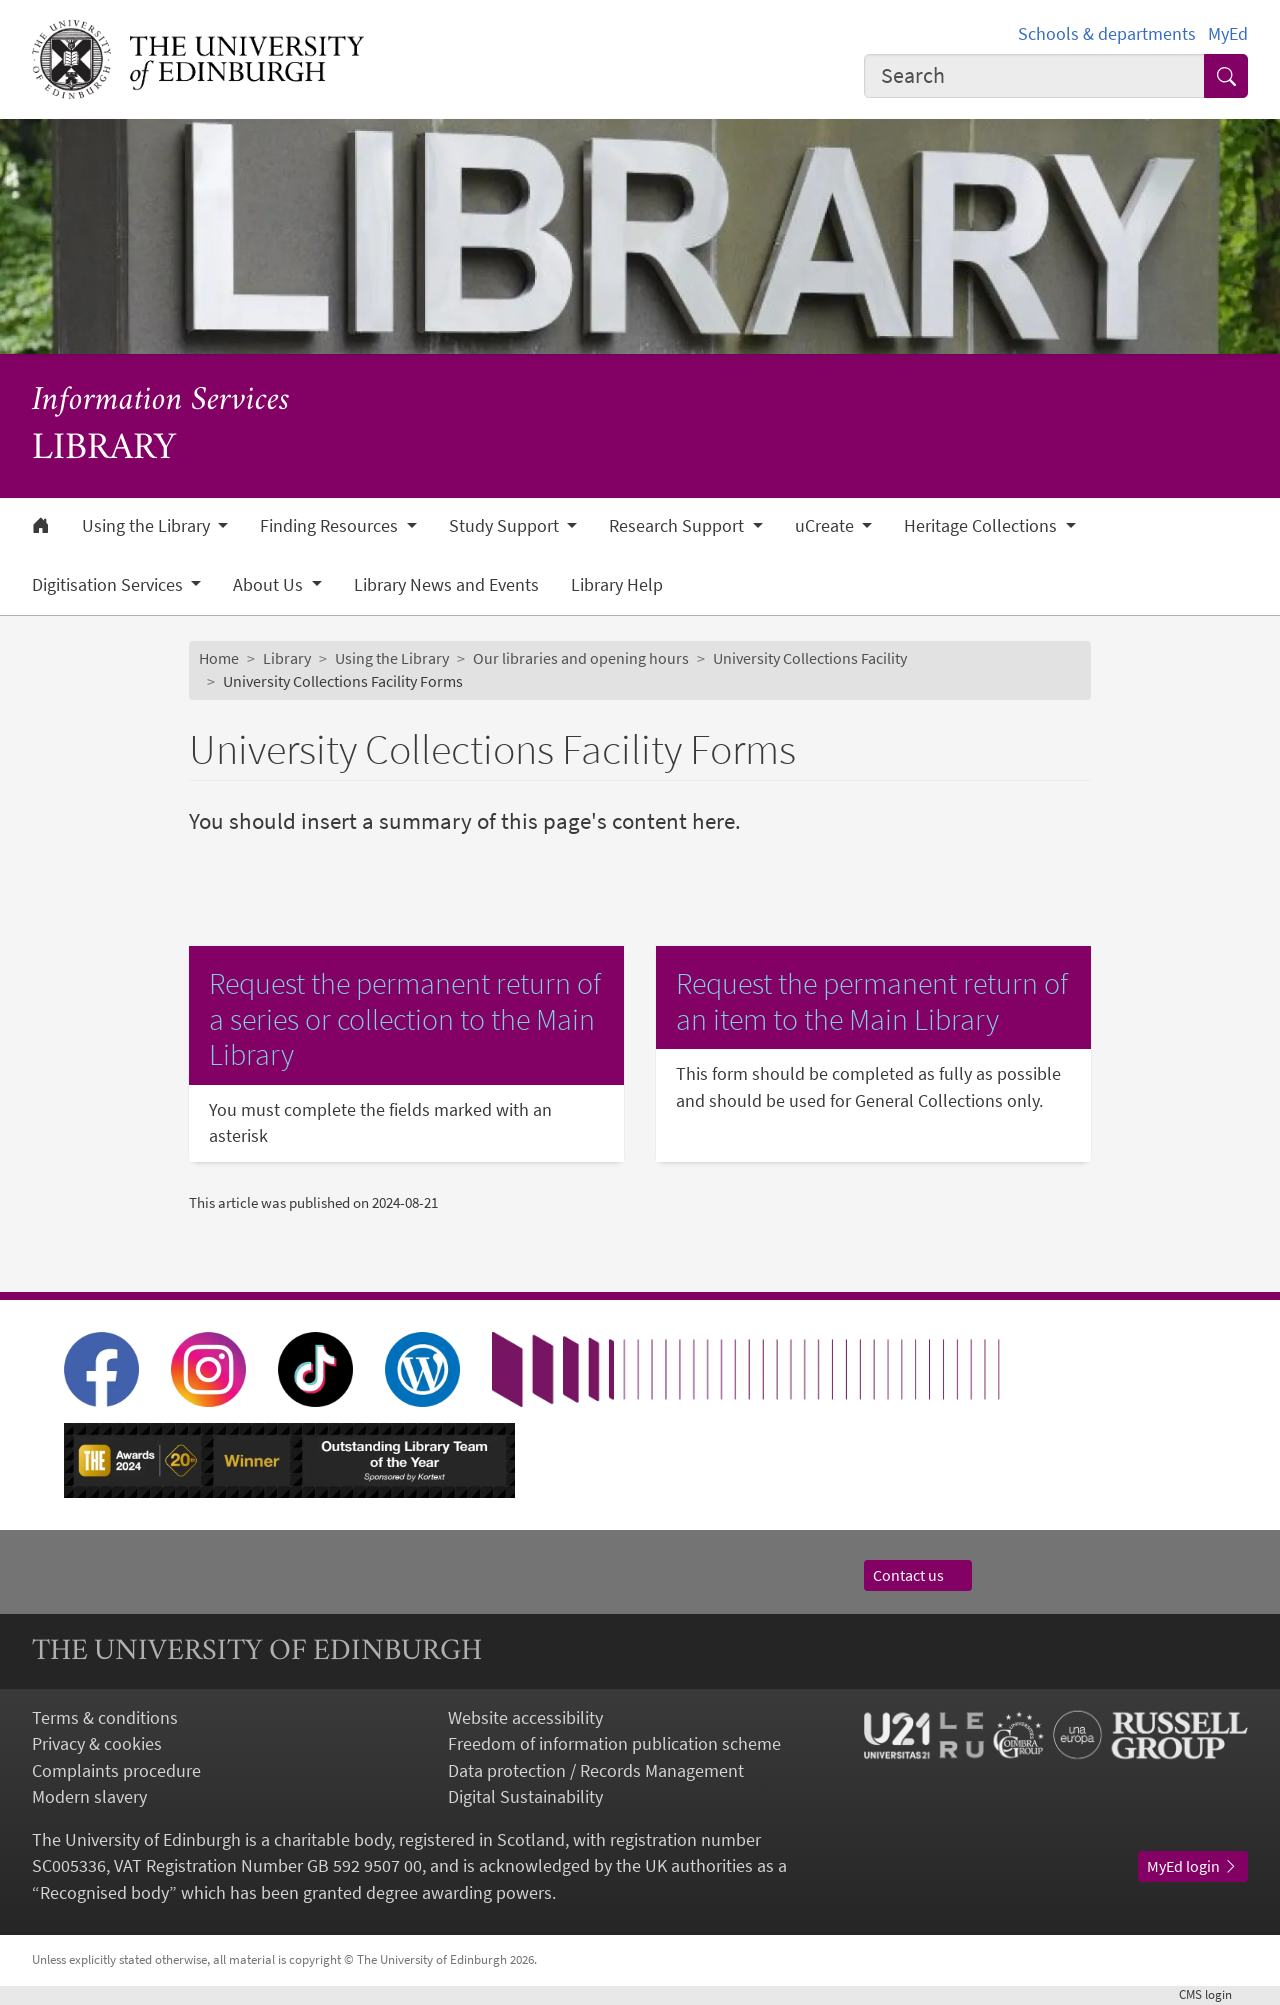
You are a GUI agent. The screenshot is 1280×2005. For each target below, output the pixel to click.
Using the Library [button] (148, 526)
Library (287, 658)
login (1213, 1994)
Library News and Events (446, 585)
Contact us (918, 1575)
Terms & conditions (105, 1718)
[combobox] (1034, 76)
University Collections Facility (810, 658)
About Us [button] (270, 585)
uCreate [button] (826, 526)
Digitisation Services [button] (109, 585)
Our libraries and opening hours (581, 658)
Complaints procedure (116, 1771)
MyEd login (1193, 1866)
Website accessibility (525, 1718)
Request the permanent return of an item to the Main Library (872, 1001)
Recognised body (104, 1893)
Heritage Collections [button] (982, 526)
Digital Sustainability (525, 1797)
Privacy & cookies (97, 1744)
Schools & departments (1107, 34)
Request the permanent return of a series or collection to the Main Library (405, 1019)
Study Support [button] (506, 526)
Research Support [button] (678, 526)
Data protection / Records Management (596, 1771)
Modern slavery (89, 1797)
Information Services (161, 401)
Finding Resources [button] (331, 526)
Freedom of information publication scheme (614, 1744)
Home (219, 658)
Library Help (617, 585)
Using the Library (392, 658)
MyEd (1228, 34)
